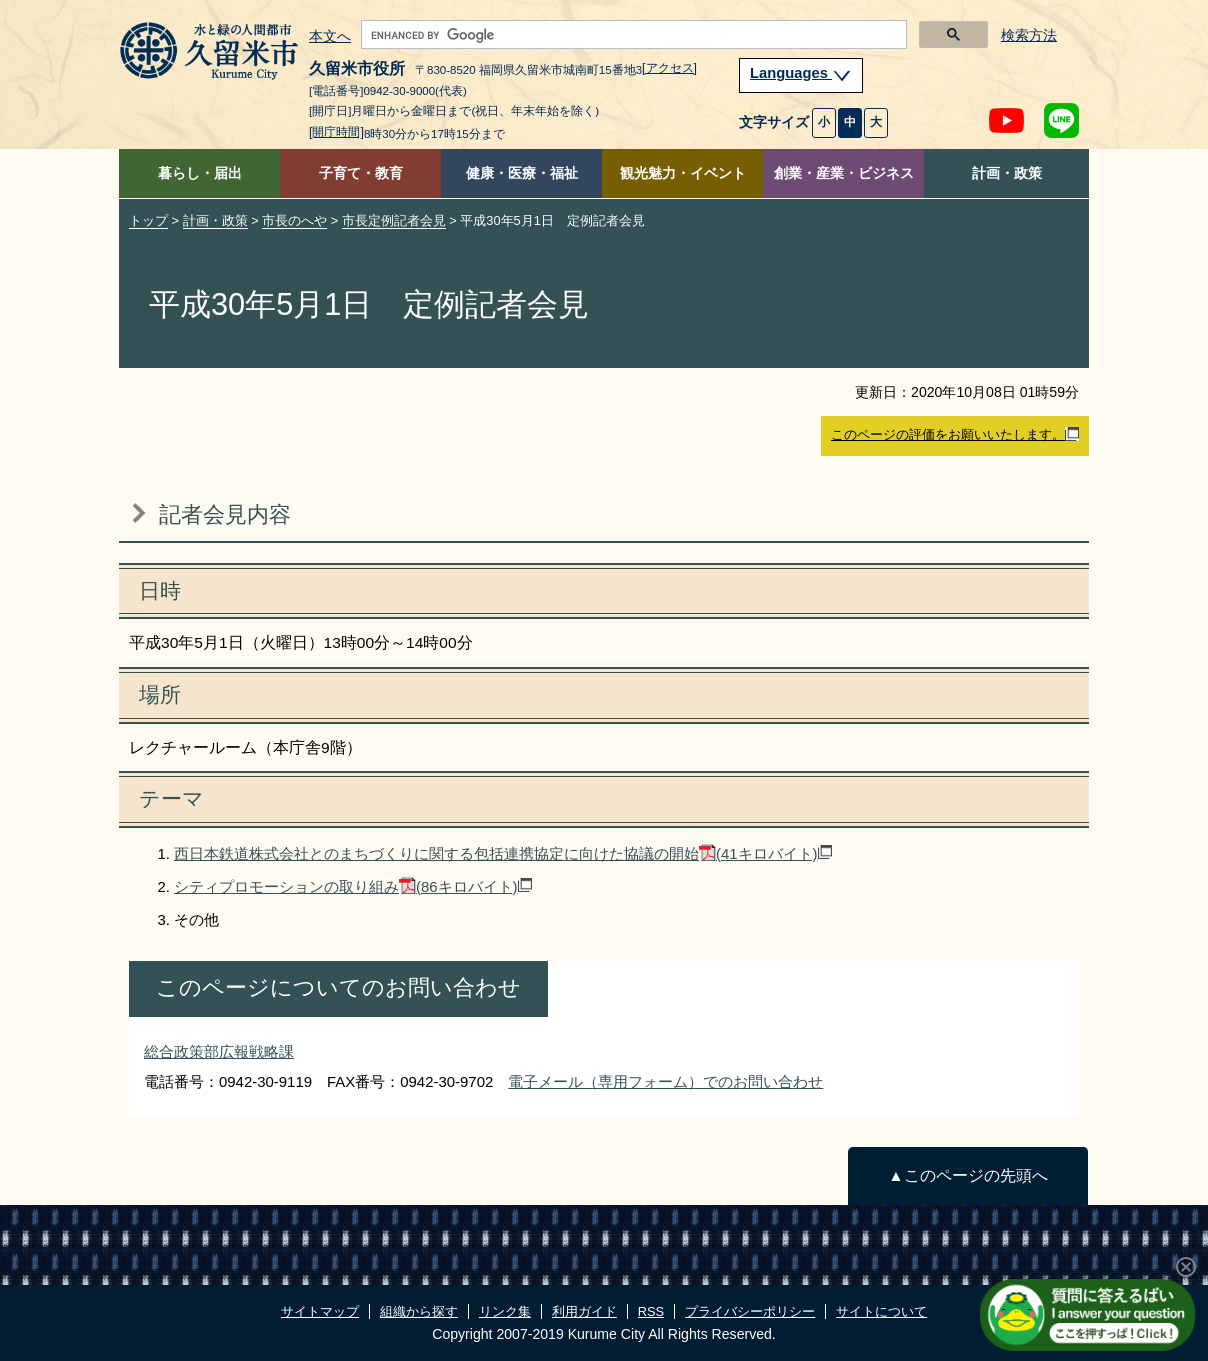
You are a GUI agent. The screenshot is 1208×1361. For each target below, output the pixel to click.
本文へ (330, 37)
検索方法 (1029, 35)
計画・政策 (1007, 173)
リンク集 (505, 1311)
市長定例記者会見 (394, 220)
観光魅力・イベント (683, 173)
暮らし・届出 (200, 173)
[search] (632, 35)
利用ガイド (584, 1311)
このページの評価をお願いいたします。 (955, 435)
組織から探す (419, 1311)
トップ (148, 220)
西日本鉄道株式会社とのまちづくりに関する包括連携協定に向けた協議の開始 (503, 853)
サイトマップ (320, 1311)
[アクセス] (669, 68)
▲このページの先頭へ (967, 1175)
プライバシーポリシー (750, 1311)
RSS (651, 1311)
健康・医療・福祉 (522, 173)
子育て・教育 (361, 173)
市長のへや (294, 220)
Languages (801, 73)
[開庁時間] (336, 132)
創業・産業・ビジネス (844, 173)
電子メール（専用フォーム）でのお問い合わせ (665, 1081)
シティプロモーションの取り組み (353, 886)
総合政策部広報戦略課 (219, 1051)
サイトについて (881, 1311)
